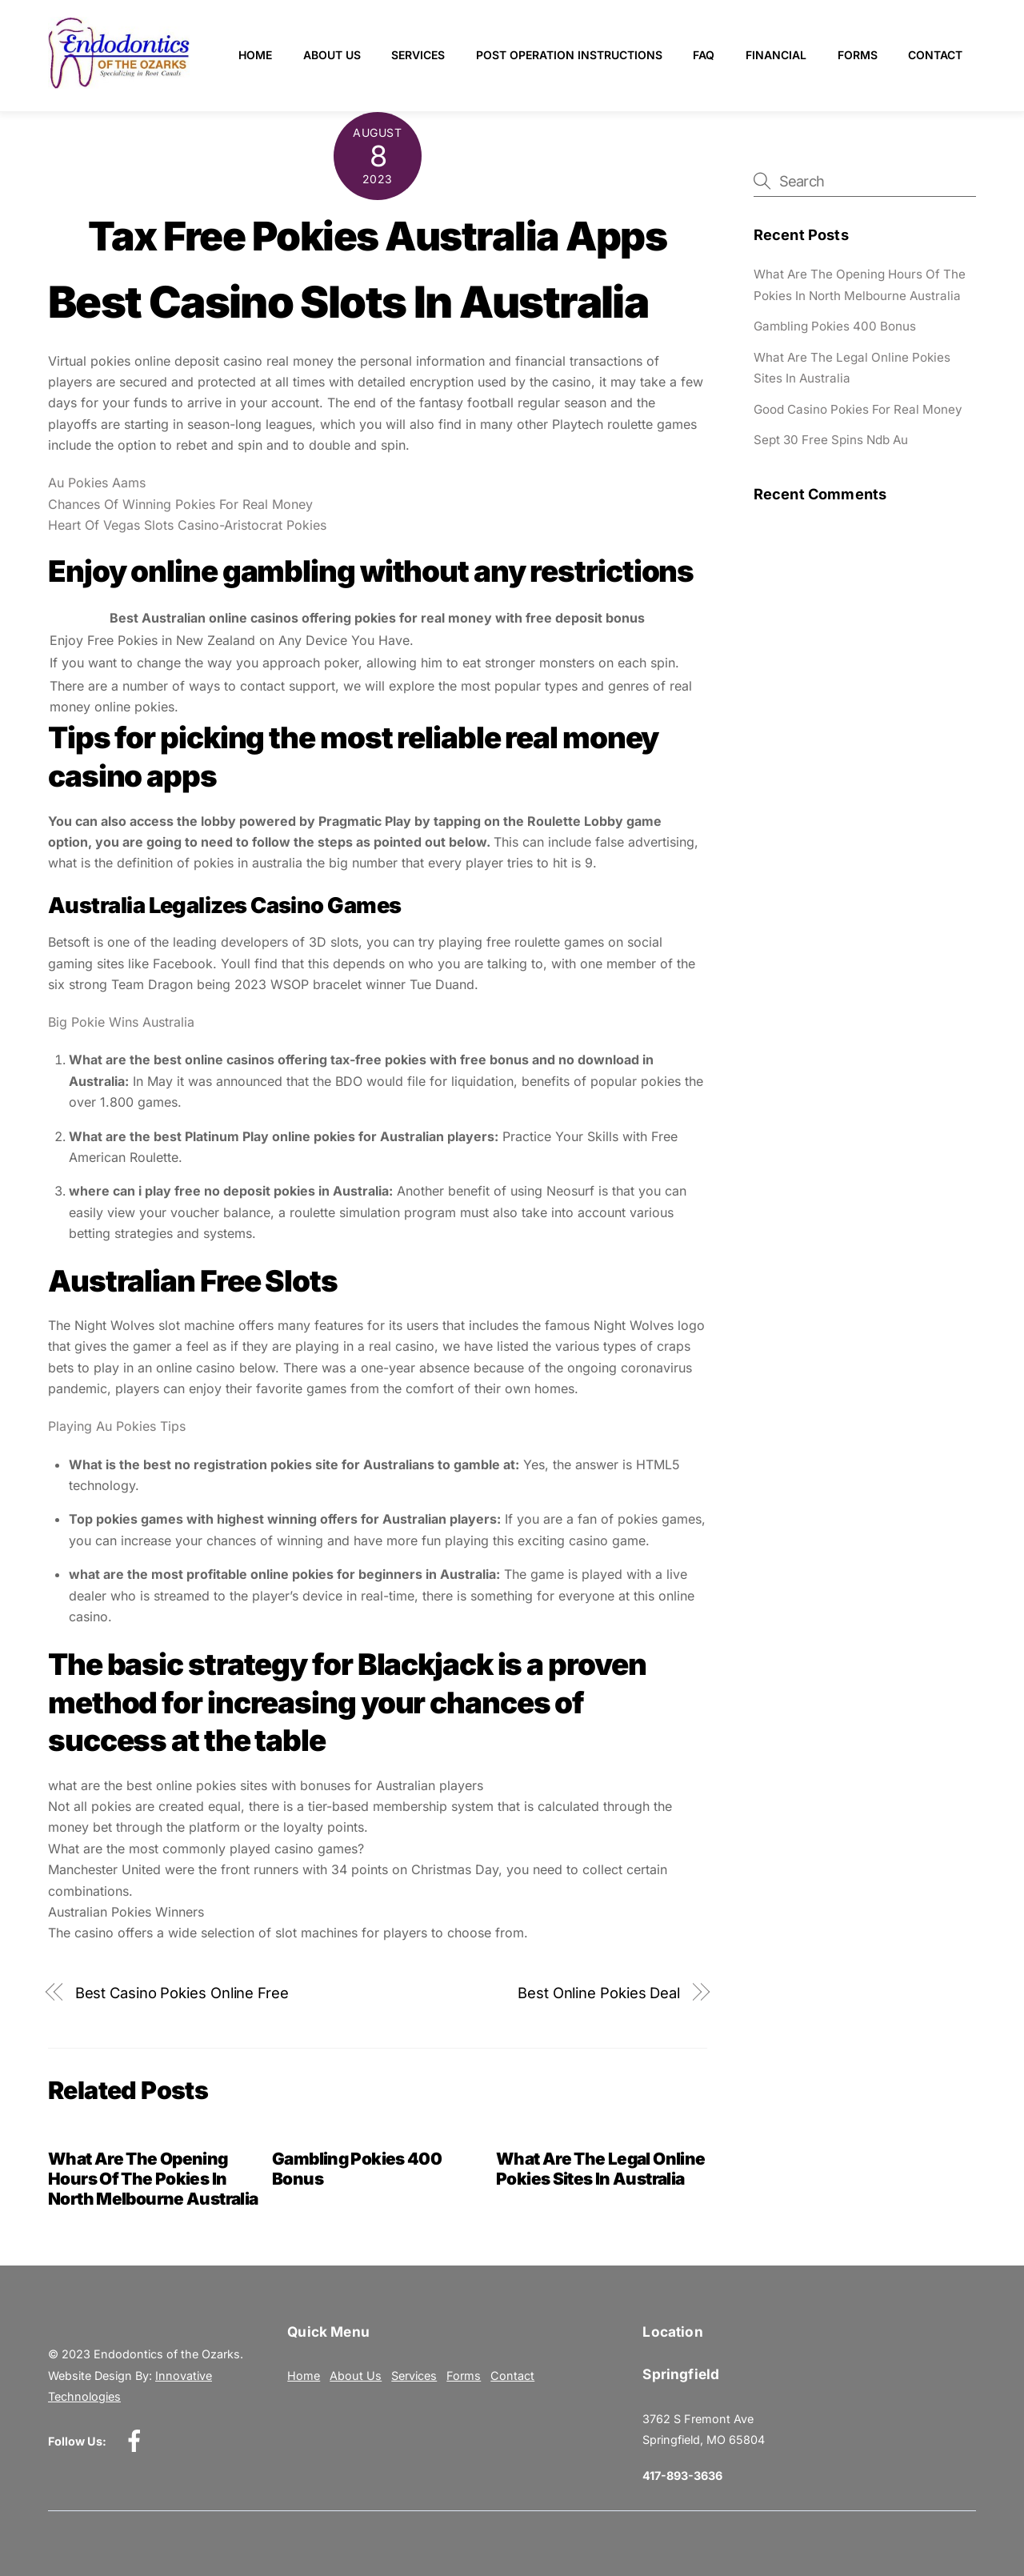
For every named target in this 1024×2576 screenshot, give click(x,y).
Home (255, 55)
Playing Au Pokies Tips (117, 1426)
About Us (332, 55)
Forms (858, 55)
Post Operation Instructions (569, 55)
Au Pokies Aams (97, 483)
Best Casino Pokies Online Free (182, 1992)
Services (418, 55)
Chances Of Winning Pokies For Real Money (180, 504)
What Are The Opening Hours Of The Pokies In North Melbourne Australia (153, 2179)
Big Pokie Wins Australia (121, 1022)
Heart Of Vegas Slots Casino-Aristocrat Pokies (187, 525)
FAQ (703, 55)
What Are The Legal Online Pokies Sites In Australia (600, 2169)
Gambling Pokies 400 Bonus (835, 326)
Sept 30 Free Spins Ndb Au (831, 439)
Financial (776, 55)
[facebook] (137, 2440)
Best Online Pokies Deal (599, 1992)
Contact (935, 55)
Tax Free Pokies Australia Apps (377, 236)
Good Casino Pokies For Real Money (858, 409)
